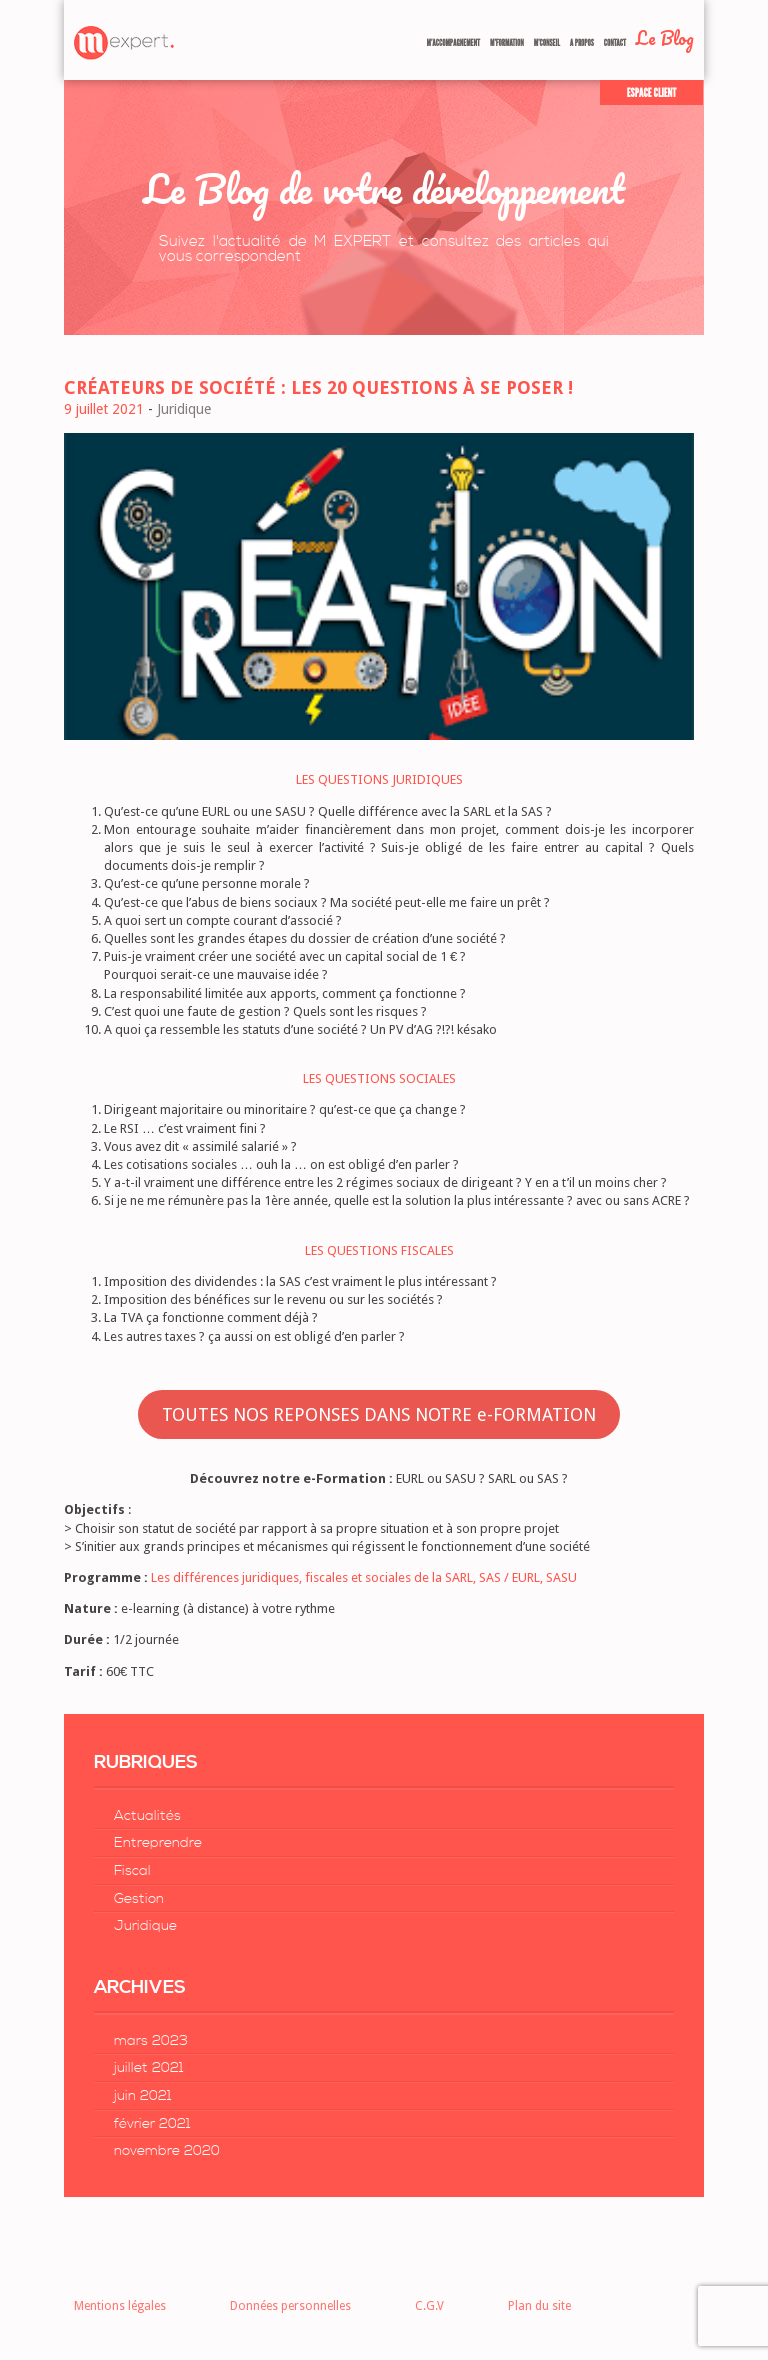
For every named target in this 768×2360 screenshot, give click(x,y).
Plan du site (539, 2306)
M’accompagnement (454, 42)
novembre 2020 (167, 2151)
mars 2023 (151, 2041)
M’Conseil (547, 42)
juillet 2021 (149, 2068)
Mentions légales (120, 2306)
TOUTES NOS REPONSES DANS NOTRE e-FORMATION (379, 1414)
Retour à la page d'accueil (124, 43)
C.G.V (429, 2306)
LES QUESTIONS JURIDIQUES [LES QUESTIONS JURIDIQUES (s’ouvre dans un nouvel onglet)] (379, 779)
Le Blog (665, 38)
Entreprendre (158, 1843)
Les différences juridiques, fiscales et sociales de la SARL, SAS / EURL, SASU (364, 1577)
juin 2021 (143, 2096)
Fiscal (132, 1871)
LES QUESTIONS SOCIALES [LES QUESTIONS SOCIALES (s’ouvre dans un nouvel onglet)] (379, 1078)
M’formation (507, 42)
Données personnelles (290, 2306)
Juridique (145, 1926)
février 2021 (152, 2124)
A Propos (582, 42)
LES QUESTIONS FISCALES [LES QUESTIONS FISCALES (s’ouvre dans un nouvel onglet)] (379, 1250)
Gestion (139, 1899)
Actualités (147, 1816)
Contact (615, 42)
